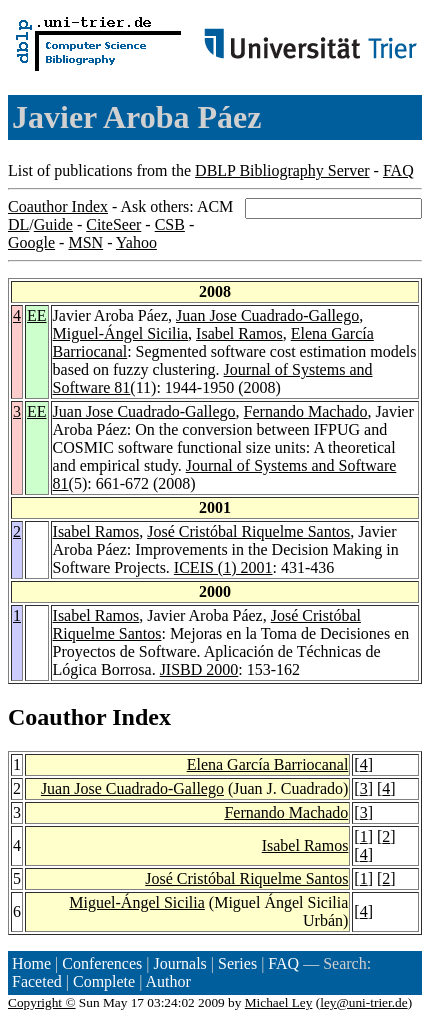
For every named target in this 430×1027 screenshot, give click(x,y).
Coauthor (57, 717)
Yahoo (136, 242)
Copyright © (42, 1002)
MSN (85, 242)
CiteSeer (113, 224)
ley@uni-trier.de (363, 1002)
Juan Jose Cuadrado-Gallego (267, 315)
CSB (170, 224)
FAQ (398, 170)
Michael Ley (279, 1002)
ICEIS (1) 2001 (223, 567)
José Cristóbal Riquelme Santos (248, 531)
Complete (104, 981)
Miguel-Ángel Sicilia (121, 333)
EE (37, 315)
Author (168, 981)
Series (237, 963)
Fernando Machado (306, 411)
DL (18, 224)
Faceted (37, 981)
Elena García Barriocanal (268, 764)
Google (31, 242)
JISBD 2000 (199, 669)
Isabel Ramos (239, 333)
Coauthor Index (58, 206)
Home (31, 963)
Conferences (102, 963)
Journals (179, 963)
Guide (53, 224)
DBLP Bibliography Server (282, 170)
